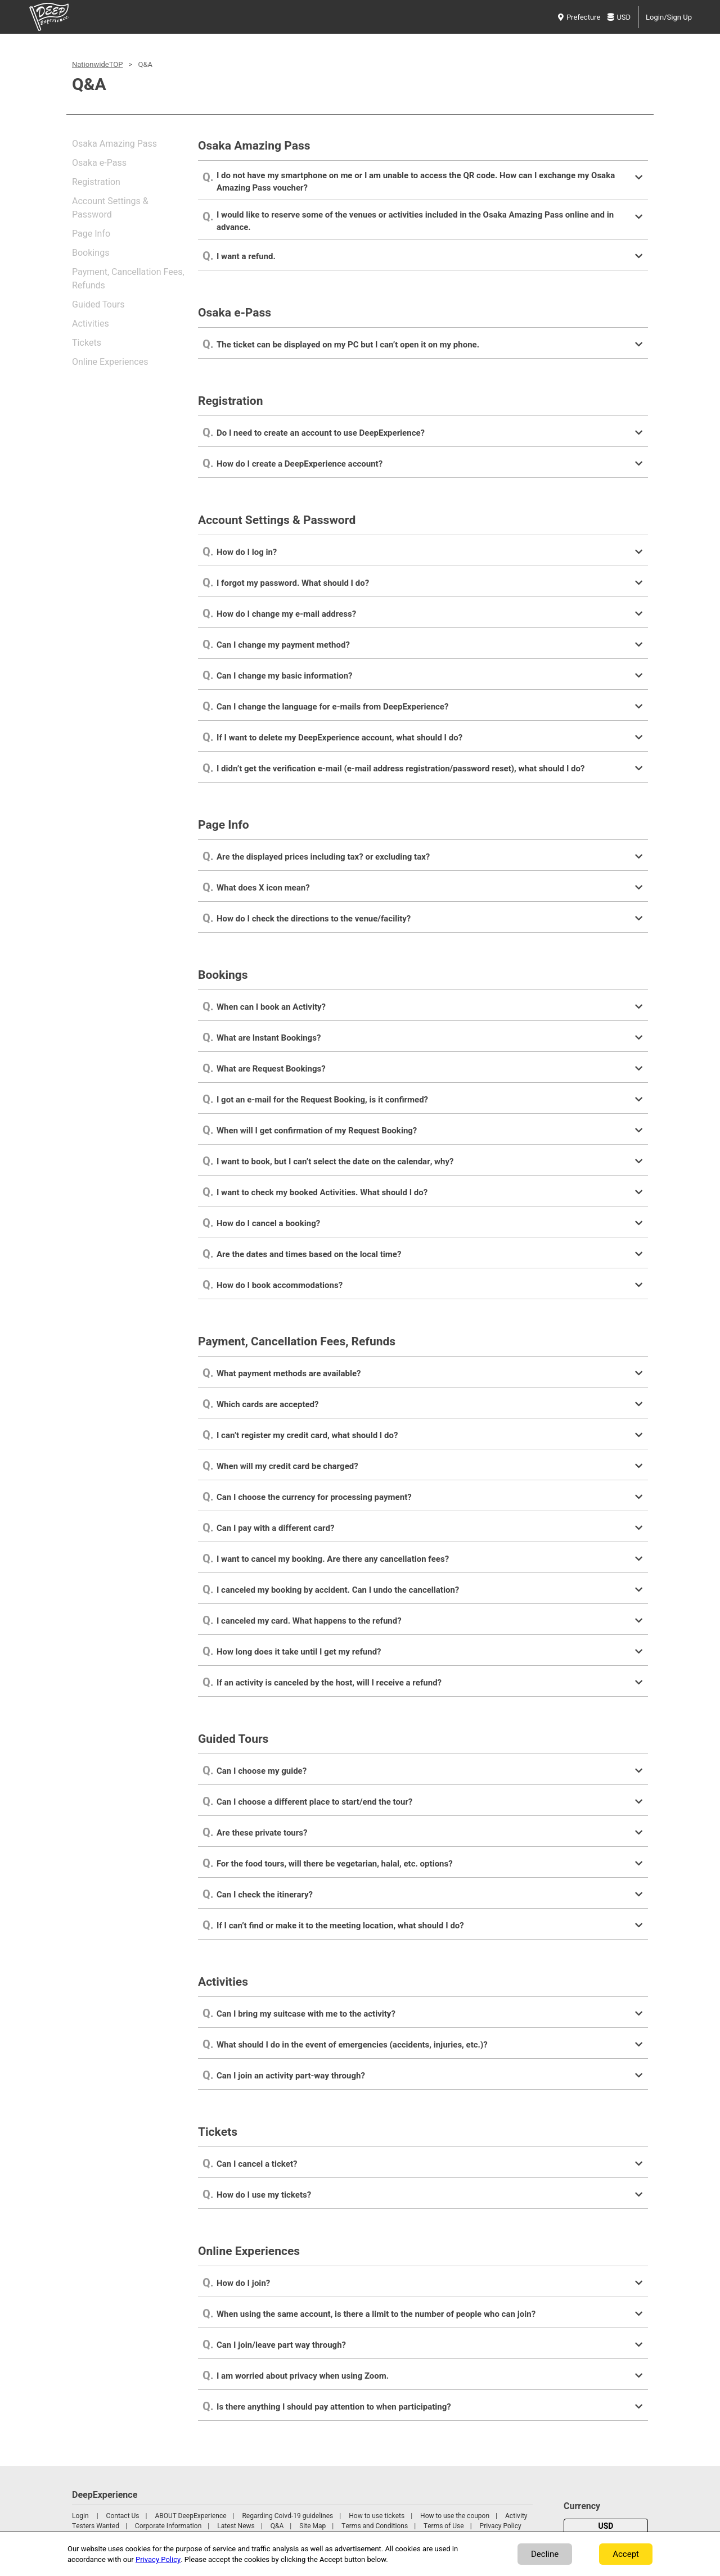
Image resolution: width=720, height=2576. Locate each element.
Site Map (312, 2526)
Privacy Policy (500, 2526)
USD (619, 17)
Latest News (236, 2526)
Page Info (91, 234)
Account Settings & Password (110, 208)
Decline (545, 2554)
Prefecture (579, 17)
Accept (626, 2554)
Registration (96, 182)
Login (80, 2516)
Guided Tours (98, 304)
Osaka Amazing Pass (114, 144)
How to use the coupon (454, 2516)
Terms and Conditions (374, 2526)
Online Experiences (110, 362)
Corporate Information (168, 2526)
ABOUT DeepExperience (190, 2516)
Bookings (90, 253)
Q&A (277, 2526)
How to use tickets (376, 2516)
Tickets (86, 343)
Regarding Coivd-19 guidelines (287, 2516)
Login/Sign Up (669, 17)
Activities (90, 324)
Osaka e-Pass (99, 163)
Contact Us (123, 2516)
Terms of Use (444, 2526)
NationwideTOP (97, 64)
